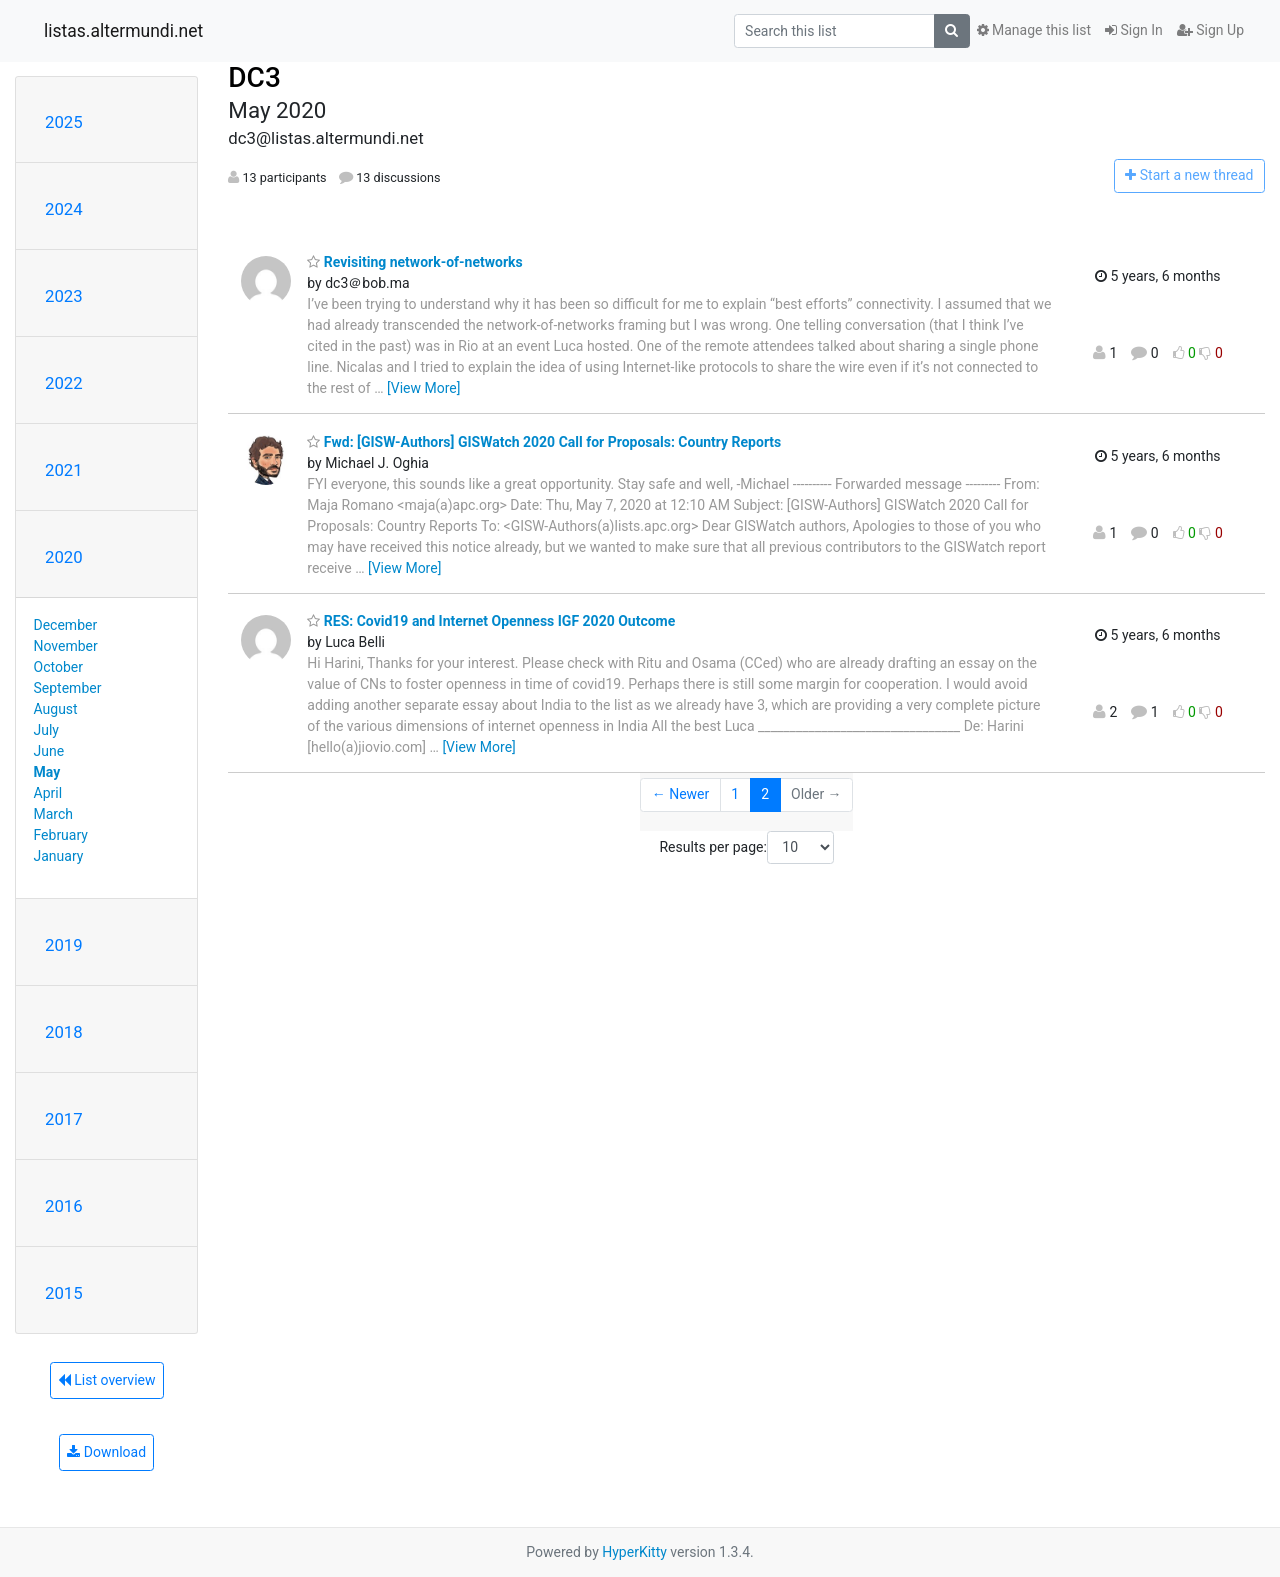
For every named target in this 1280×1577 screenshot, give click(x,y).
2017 (64, 1119)
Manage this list (1034, 30)
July (46, 730)
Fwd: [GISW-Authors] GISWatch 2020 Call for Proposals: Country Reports (544, 442)
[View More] (423, 388)
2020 (64, 557)
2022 (64, 383)
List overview (107, 1380)
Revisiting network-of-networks (414, 262)
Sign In (1134, 30)
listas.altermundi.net (123, 31)
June (49, 751)
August (56, 709)
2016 (64, 1206)
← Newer (681, 794)
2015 (64, 1293)
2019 (64, 945)
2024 (64, 209)
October (58, 667)
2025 (64, 122)
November (66, 646)
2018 (64, 1032)
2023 (64, 296)
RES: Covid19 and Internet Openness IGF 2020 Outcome (491, 621)
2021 (64, 470)
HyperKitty (634, 1552)
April (48, 793)
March (54, 814)
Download (106, 1452)
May (47, 772)
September (68, 688)
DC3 (254, 77)
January (59, 856)
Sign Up (1210, 30)
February (61, 835)
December (66, 625)
